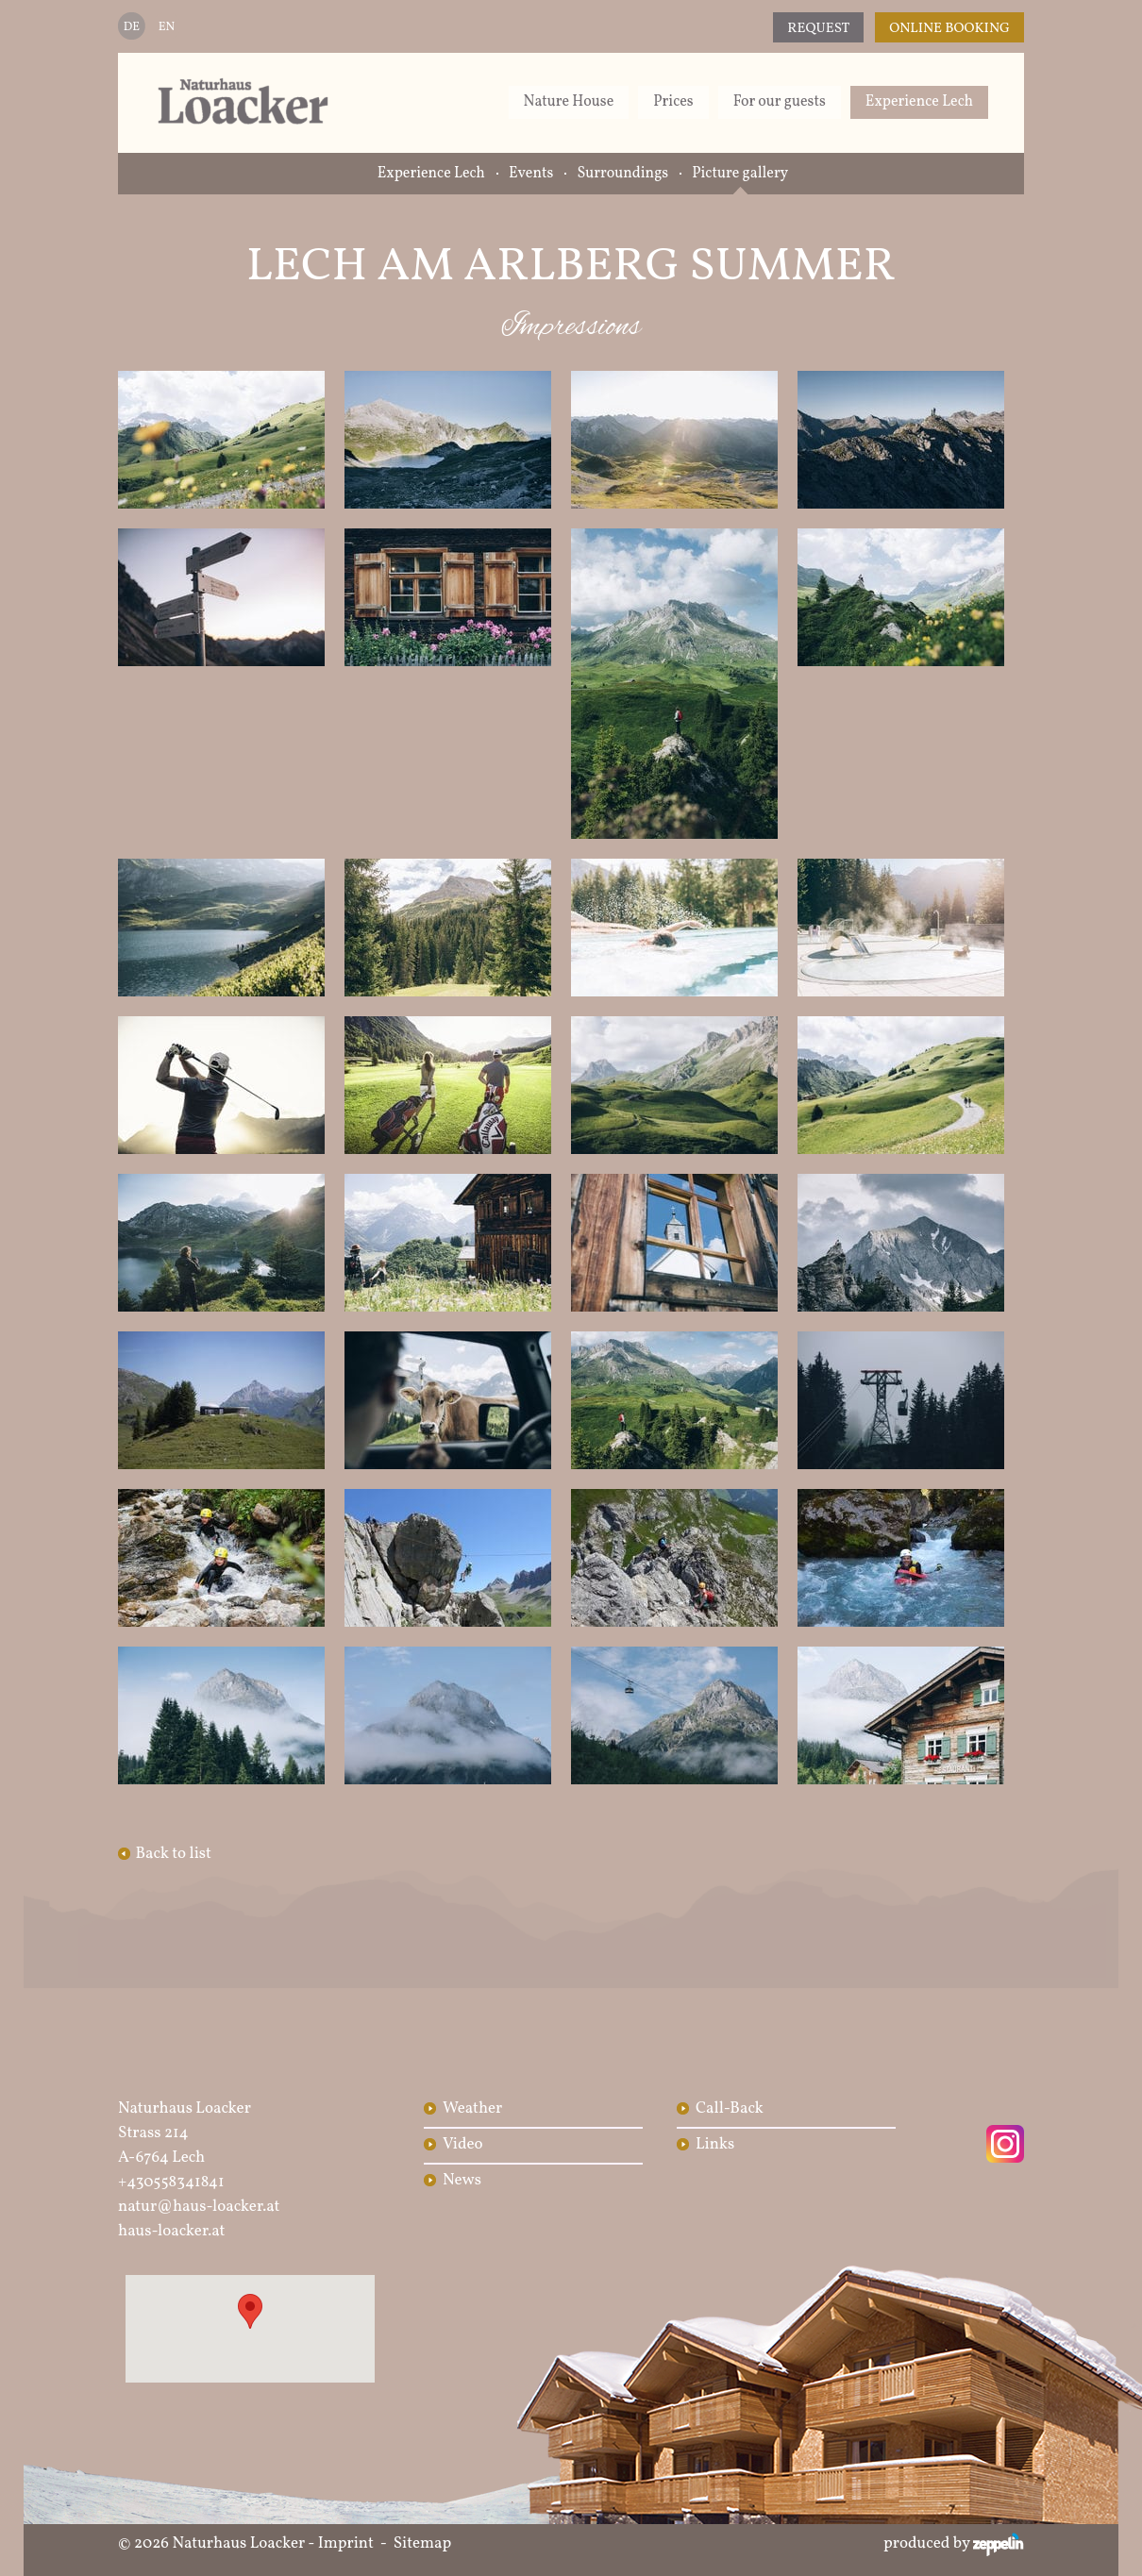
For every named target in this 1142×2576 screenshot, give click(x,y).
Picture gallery (740, 173)
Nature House (569, 102)
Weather (472, 2108)
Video (463, 2144)
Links (715, 2144)
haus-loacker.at (172, 2231)
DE (132, 27)
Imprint (346, 2543)
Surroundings (622, 173)
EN (167, 27)
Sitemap (423, 2543)
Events (531, 173)
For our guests (779, 102)
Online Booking (949, 29)
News (462, 2180)
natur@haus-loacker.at (199, 2206)
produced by (953, 2544)
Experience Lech (919, 102)
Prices (673, 102)
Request (818, 29)
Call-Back (730, 2108)
